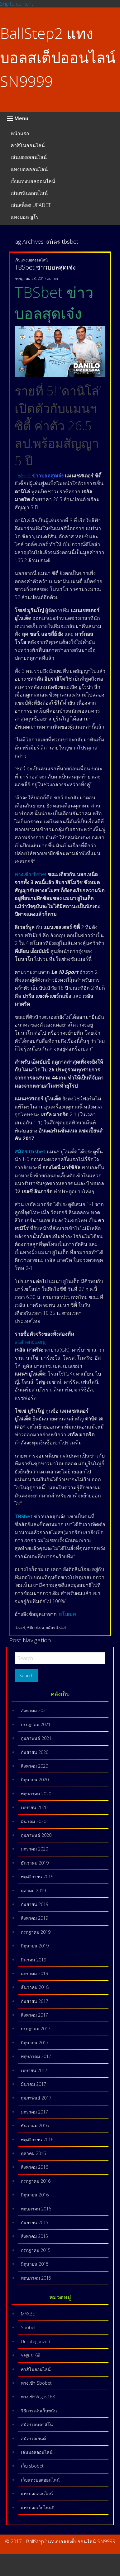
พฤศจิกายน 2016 (37, 2140)
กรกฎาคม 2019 (35, 1932)
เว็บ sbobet (32, 2466)
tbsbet (20, 1627)
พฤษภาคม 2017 (36, 2056)
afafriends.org (30, 1341)
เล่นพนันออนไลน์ (29, 192)
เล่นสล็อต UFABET (31, 205)
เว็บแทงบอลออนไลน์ (33, 181)
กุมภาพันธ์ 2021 (36, 1738)
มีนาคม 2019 (33, 1960)
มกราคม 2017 (34, 2112)
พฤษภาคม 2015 (36, 2278)
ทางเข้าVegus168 (38, 2397)
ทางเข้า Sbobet (36, 2383)
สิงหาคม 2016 (34, 2167)
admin (52, 278)
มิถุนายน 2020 (35, 1780)
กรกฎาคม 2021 (35, 1724)
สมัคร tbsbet (56, 1627)
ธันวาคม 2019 (35, 1863)
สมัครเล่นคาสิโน (37, 2424)
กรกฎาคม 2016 (35, 2181)
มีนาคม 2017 (33, 2084)
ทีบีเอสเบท (35, 1627)
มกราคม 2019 (34, 1973)
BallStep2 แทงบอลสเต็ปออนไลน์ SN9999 (58, 57)
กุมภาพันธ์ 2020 (36, 1835)
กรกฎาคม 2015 (35, 2250)
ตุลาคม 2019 (33, 1891)
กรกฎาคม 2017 (35, 2029)
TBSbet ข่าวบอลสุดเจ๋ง (45, 267)
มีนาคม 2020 (33, 1821)
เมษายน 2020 (34, 1807)
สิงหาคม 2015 (34, 2236)
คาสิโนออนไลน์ (28, 145)
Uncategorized (35, 2341)
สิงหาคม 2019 (34, 1918)
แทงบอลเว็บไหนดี (38, 2508)
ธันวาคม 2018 (35, 1987)
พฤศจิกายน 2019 (37, 1876)
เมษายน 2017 (34, 2070)
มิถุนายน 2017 (35, 2043)
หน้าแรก (20, 133)
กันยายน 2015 (34, 2222)
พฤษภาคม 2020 (36, 1794)
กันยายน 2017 (34, 2001)
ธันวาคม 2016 (35, 2125)
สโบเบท (67, 1614)
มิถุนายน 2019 (35, 1946)
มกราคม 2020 (34, 1849)
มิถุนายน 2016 (35, 2195)
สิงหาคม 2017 (34, 2015)
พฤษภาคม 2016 (36, 2209)
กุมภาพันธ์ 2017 (36, 2098)
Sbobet (28, 2327)
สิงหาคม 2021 (34, 1710)
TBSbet (23, 475)
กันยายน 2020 (34, 1752)
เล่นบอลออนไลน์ (29, 157)
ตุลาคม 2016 (33, 2153)
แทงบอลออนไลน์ (29, 169)
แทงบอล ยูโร (25, 216)
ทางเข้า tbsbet (31, 874)
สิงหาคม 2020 (34, 1766)
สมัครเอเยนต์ (33, 2438)
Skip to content (16, 3)
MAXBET (29, 2314)
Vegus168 (30, 2355)
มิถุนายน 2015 (35, 2264)
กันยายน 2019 (34, 1904)
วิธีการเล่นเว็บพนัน (39, 2411)
